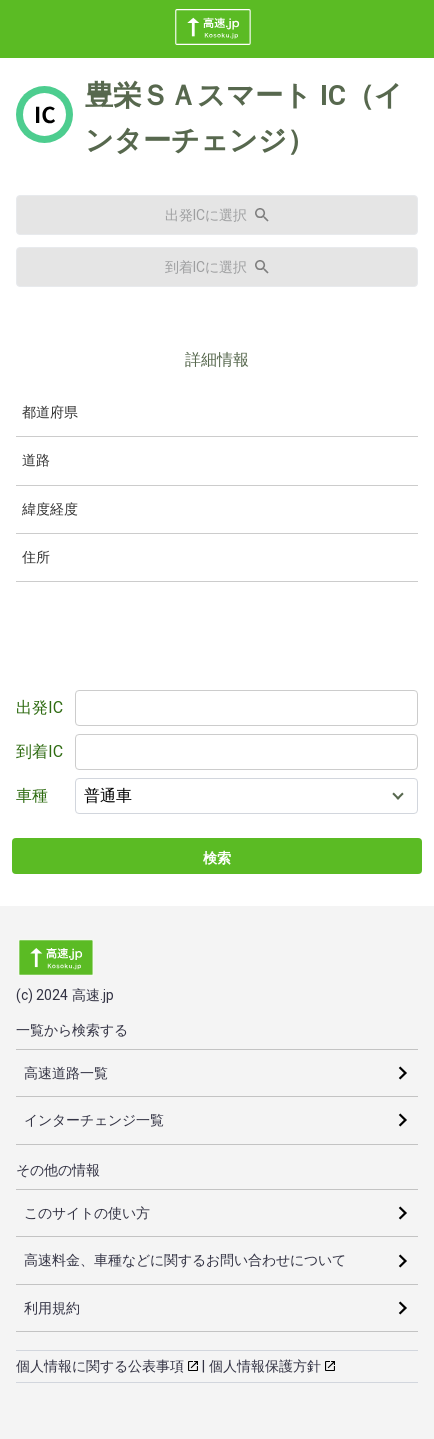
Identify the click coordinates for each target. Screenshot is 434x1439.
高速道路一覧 (66, 1073)
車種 (32, 795)
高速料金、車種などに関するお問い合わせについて (185, 1260)
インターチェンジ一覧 (94, 1120)
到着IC (39, 751)
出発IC (39, 707)
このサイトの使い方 (87, 1213)
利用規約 (52, 1308)
